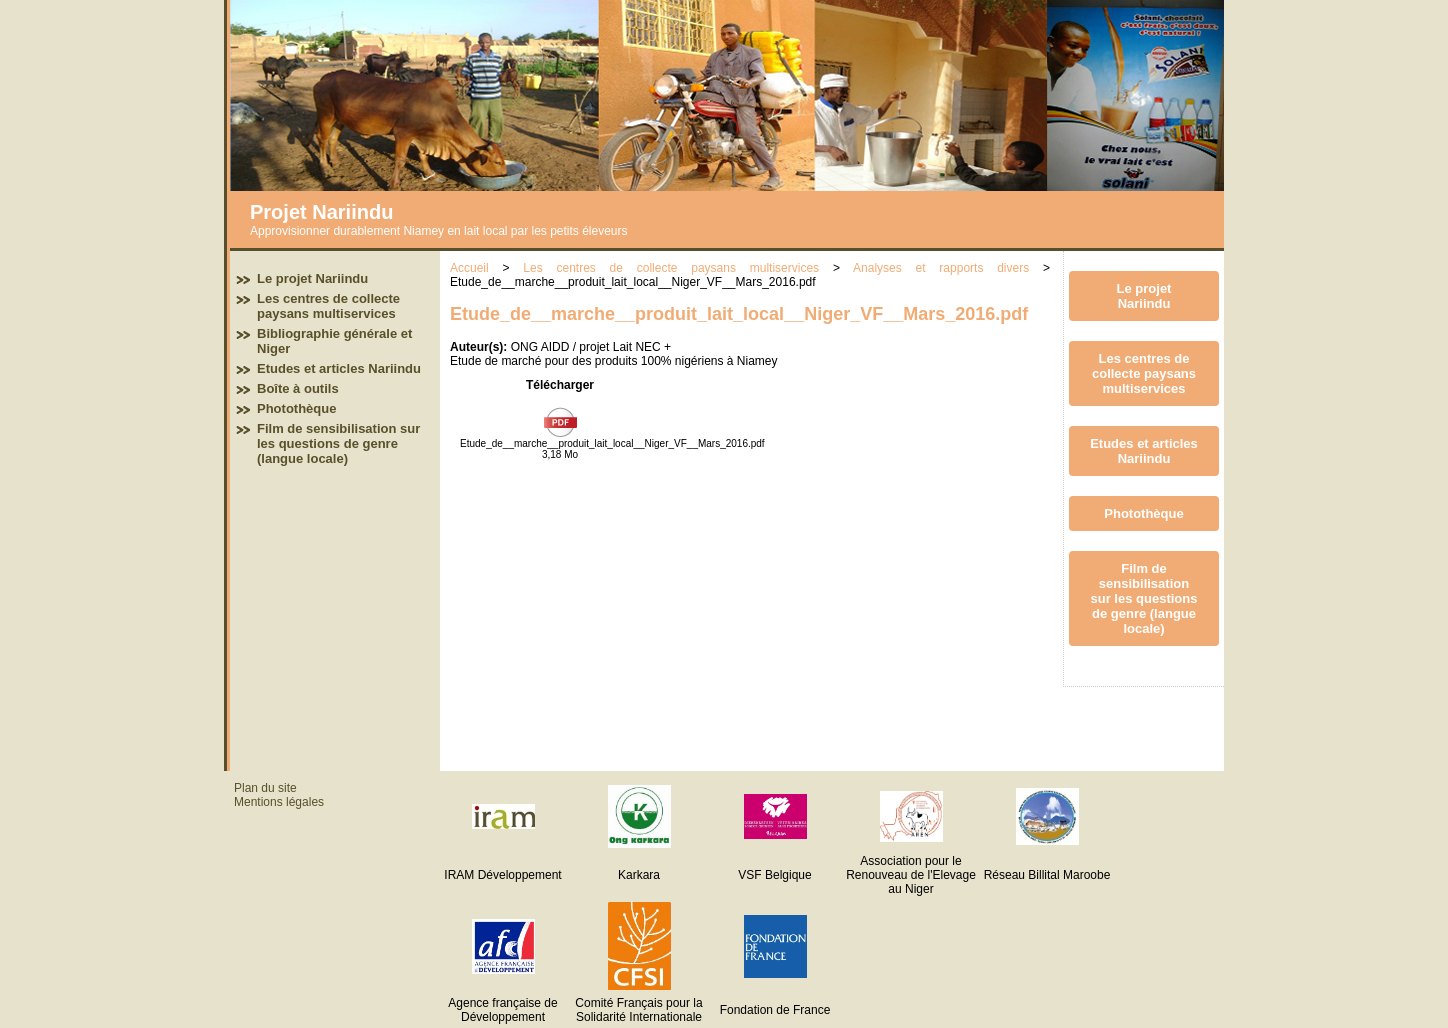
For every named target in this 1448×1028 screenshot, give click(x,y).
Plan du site (265, 788)
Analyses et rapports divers (941, 268)
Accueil (469, 268)
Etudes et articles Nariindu (339, 368)
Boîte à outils (298, 388)
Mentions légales (279, 802)
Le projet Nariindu (312, 278)
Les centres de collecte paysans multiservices (328, 306)
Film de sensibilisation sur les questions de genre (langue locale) (338, 443)
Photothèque (296, 408)
